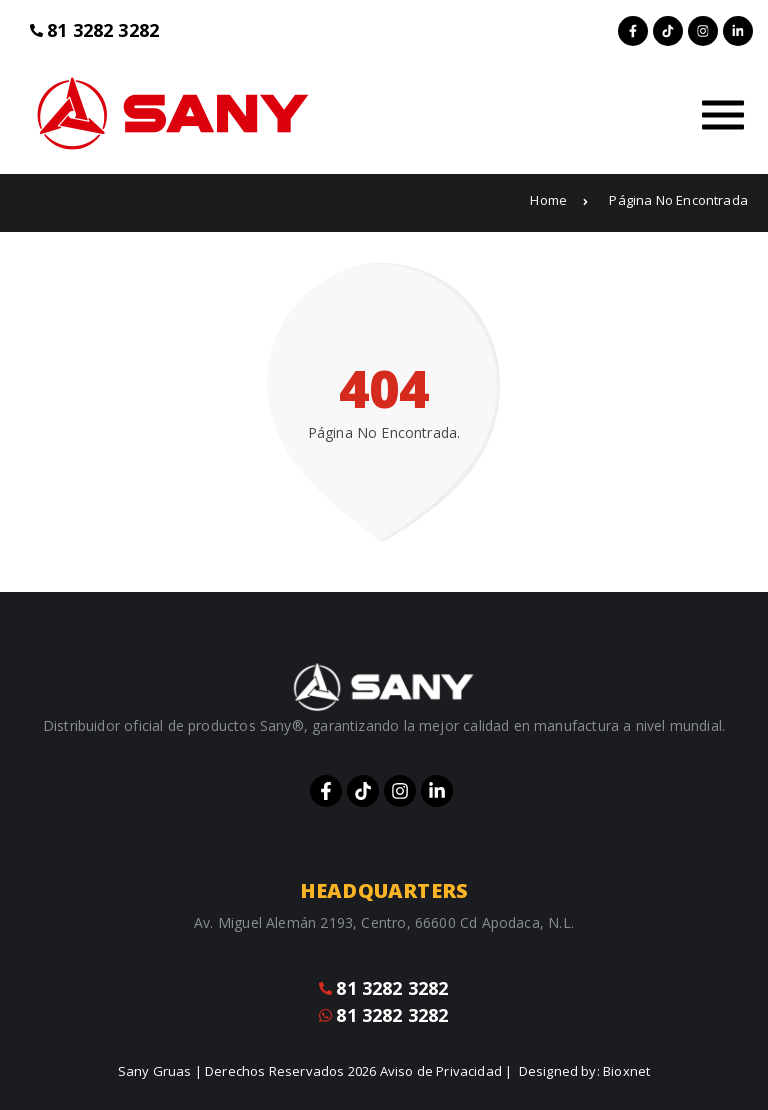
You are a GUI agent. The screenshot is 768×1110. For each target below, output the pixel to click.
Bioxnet (626, 1071)
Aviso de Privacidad (441, 1071)
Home (559, 200)
